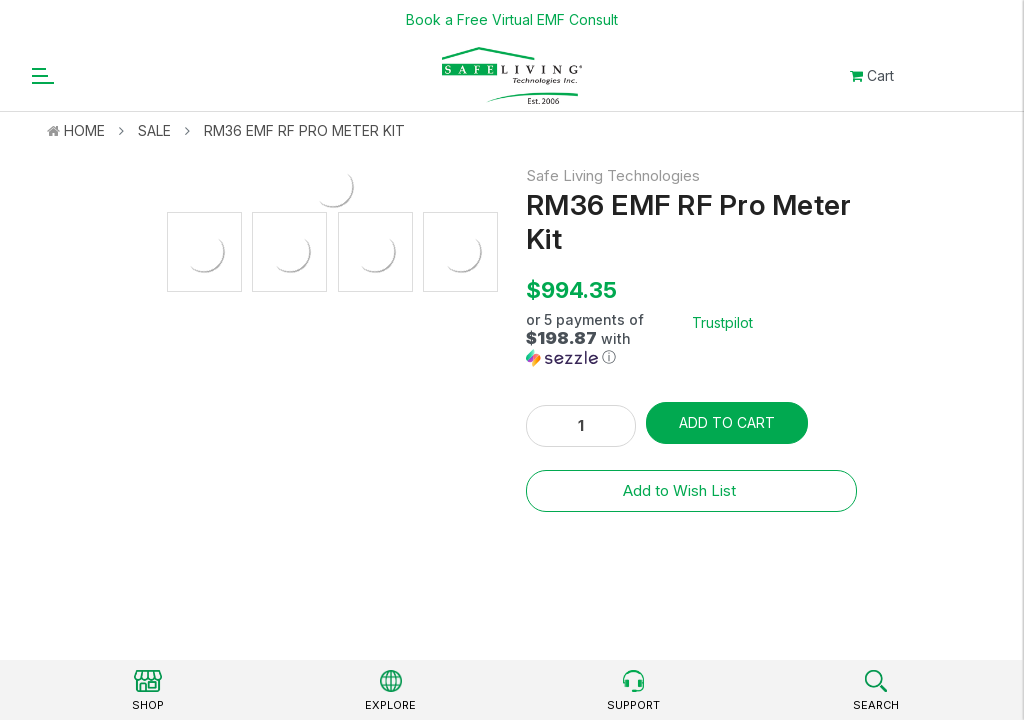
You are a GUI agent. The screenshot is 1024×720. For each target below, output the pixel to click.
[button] (609, 339)
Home (84, 130)
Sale (154, 130)
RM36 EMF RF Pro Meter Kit (304, 130)
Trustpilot (722, 322)
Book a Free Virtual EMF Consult (512, 19)
